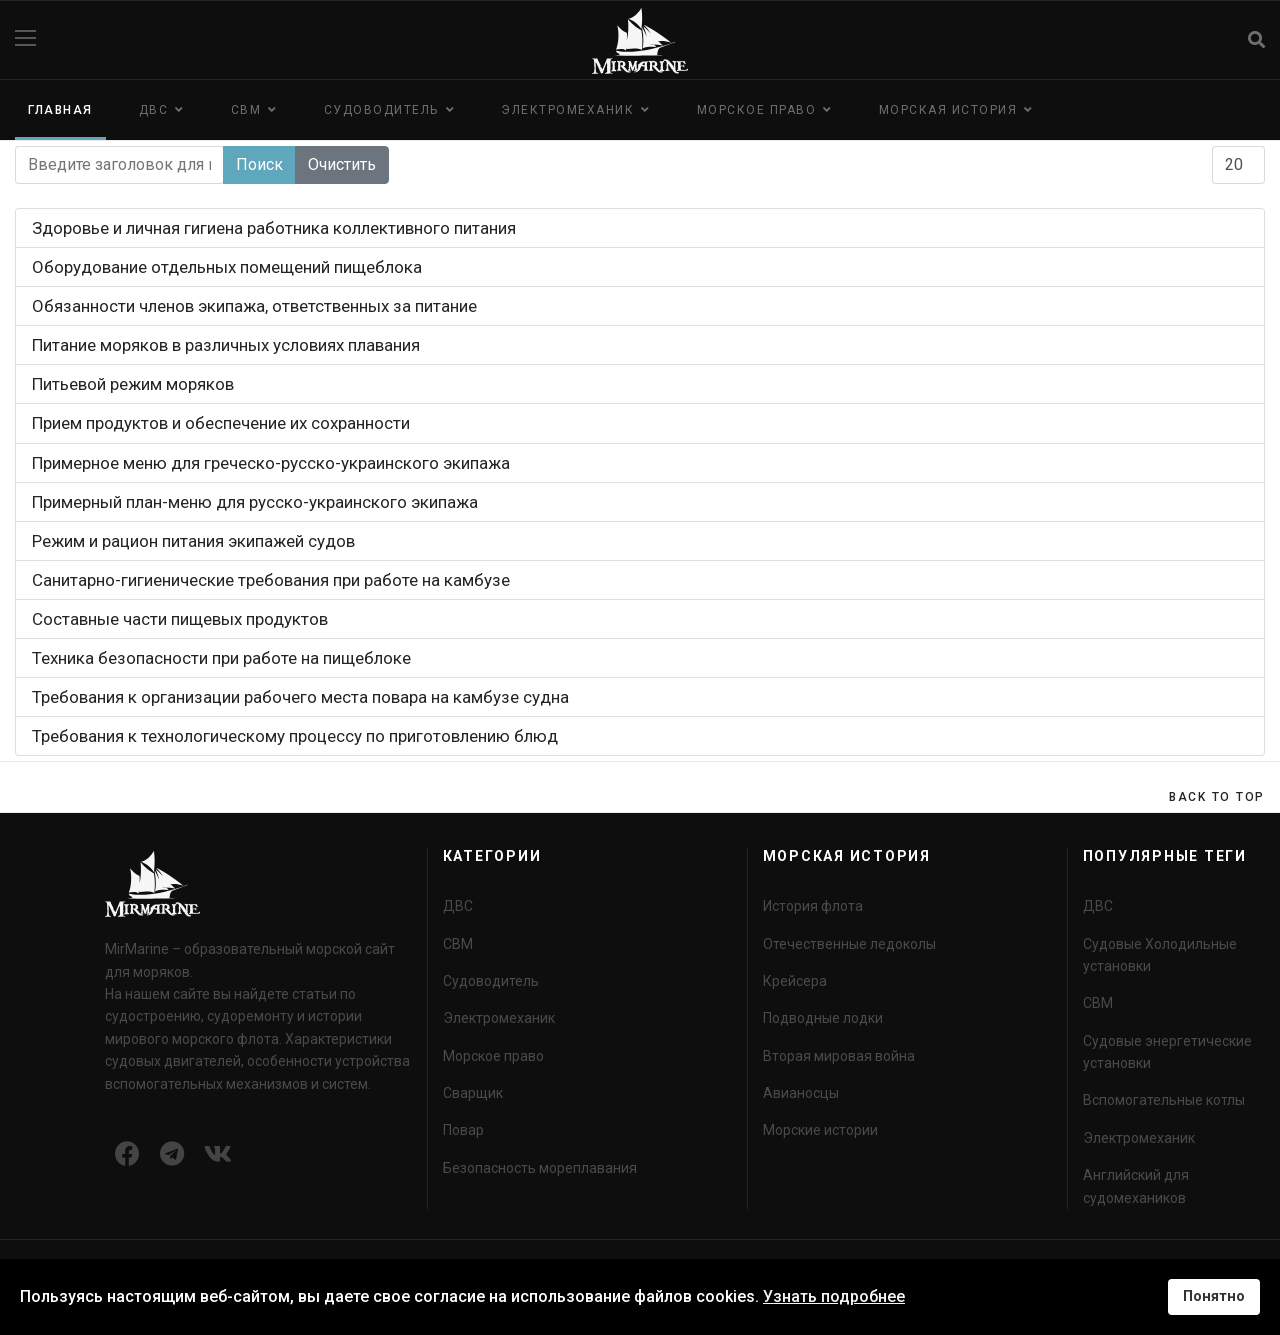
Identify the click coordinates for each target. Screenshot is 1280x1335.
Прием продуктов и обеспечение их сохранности (221, 423)
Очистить (342, 164)
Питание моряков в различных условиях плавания (226, 345)
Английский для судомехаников (1136, 1186)
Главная (60, 110)
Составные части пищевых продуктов (180, 619)
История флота (813, 906)
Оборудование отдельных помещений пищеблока (227, 267)
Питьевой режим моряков (133, 384)
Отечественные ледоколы (849, 944)
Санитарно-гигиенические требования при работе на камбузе (271, 580)
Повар (463, 1130)
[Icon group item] (127, 1155)
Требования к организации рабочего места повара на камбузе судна (300, 697)
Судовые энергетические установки (1167, 1052)
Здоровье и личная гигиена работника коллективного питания (274, 228)
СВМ (246, 110)
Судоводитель (381, 110)
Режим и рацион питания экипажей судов (193, 541)
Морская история (948, 110)
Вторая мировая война (839, 1056)
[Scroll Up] (1217, 797)
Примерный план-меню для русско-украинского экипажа (255, 502)
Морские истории (820, 1130)
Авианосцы (801, 1093)
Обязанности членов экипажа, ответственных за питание (254, 306)
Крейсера (795, 981)
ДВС (154, 110)
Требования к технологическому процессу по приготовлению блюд (295, 736)
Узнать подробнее (834, 1296)
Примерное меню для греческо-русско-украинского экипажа (271, 463)
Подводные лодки (823, 1018)
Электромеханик (567, 110)
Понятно (1214, 1296)
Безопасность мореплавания (540, 1168)
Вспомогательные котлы (1164, 1100)
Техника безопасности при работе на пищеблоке (221, 658)
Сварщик (473, 1093)
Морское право (757, 110)
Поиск (259, 164)
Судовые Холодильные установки (1160, 955)
